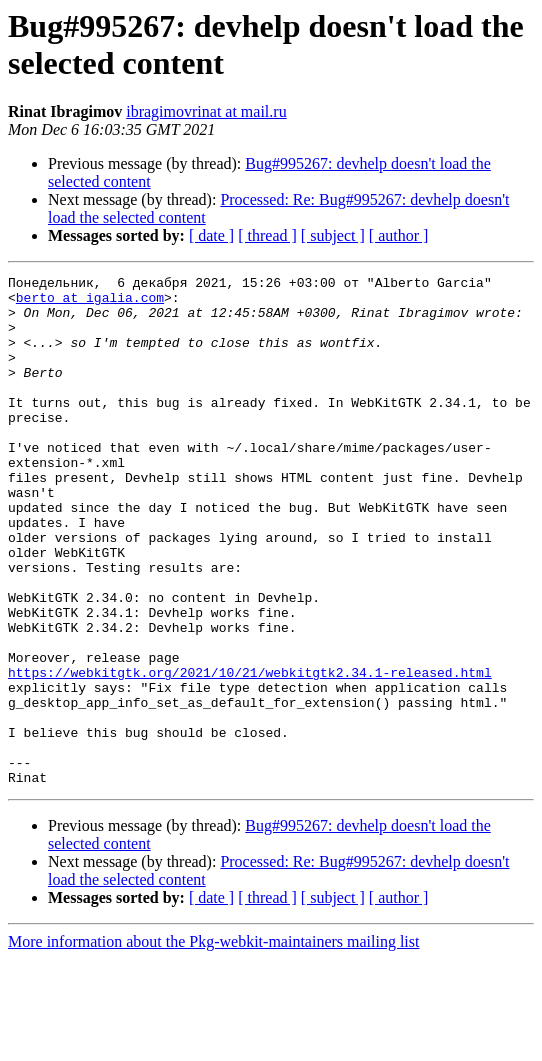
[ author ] (399, 235)
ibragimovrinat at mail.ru (206, 111)
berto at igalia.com (90, 303)
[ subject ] (333, 235)
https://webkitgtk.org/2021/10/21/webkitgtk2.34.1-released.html (250, 753)
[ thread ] (267, 235)
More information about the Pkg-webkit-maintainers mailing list (213, 1043)
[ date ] (211, 235)
